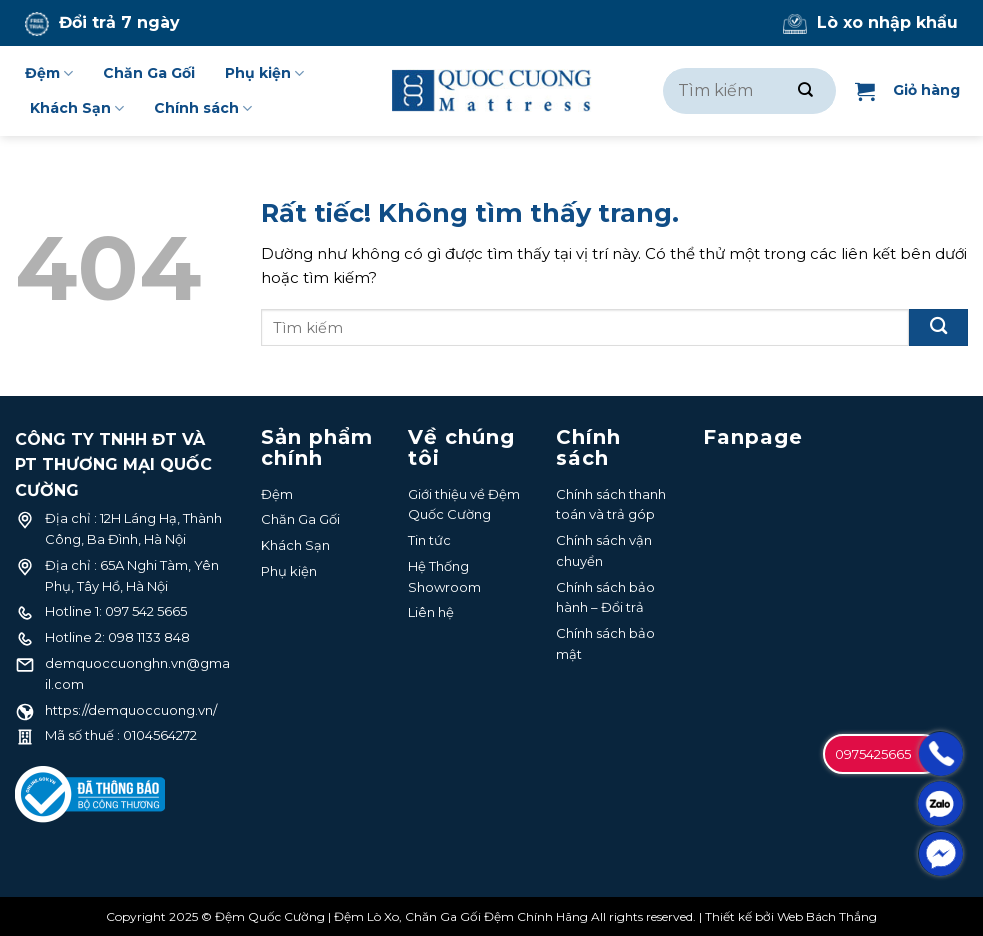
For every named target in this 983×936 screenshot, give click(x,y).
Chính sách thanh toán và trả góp (611, 504)
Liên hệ (431, 612)
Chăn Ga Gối (149, 73)
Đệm (49, 73)
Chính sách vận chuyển (604, 550)
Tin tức (429, 540)
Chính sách (203, 108)
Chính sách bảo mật (605, 643)
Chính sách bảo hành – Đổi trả (605, 597)
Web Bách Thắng (827, 916)
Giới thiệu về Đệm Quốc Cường (464, 504)
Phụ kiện (264, 73)
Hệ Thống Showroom (444, 576)
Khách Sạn (77, 108)
